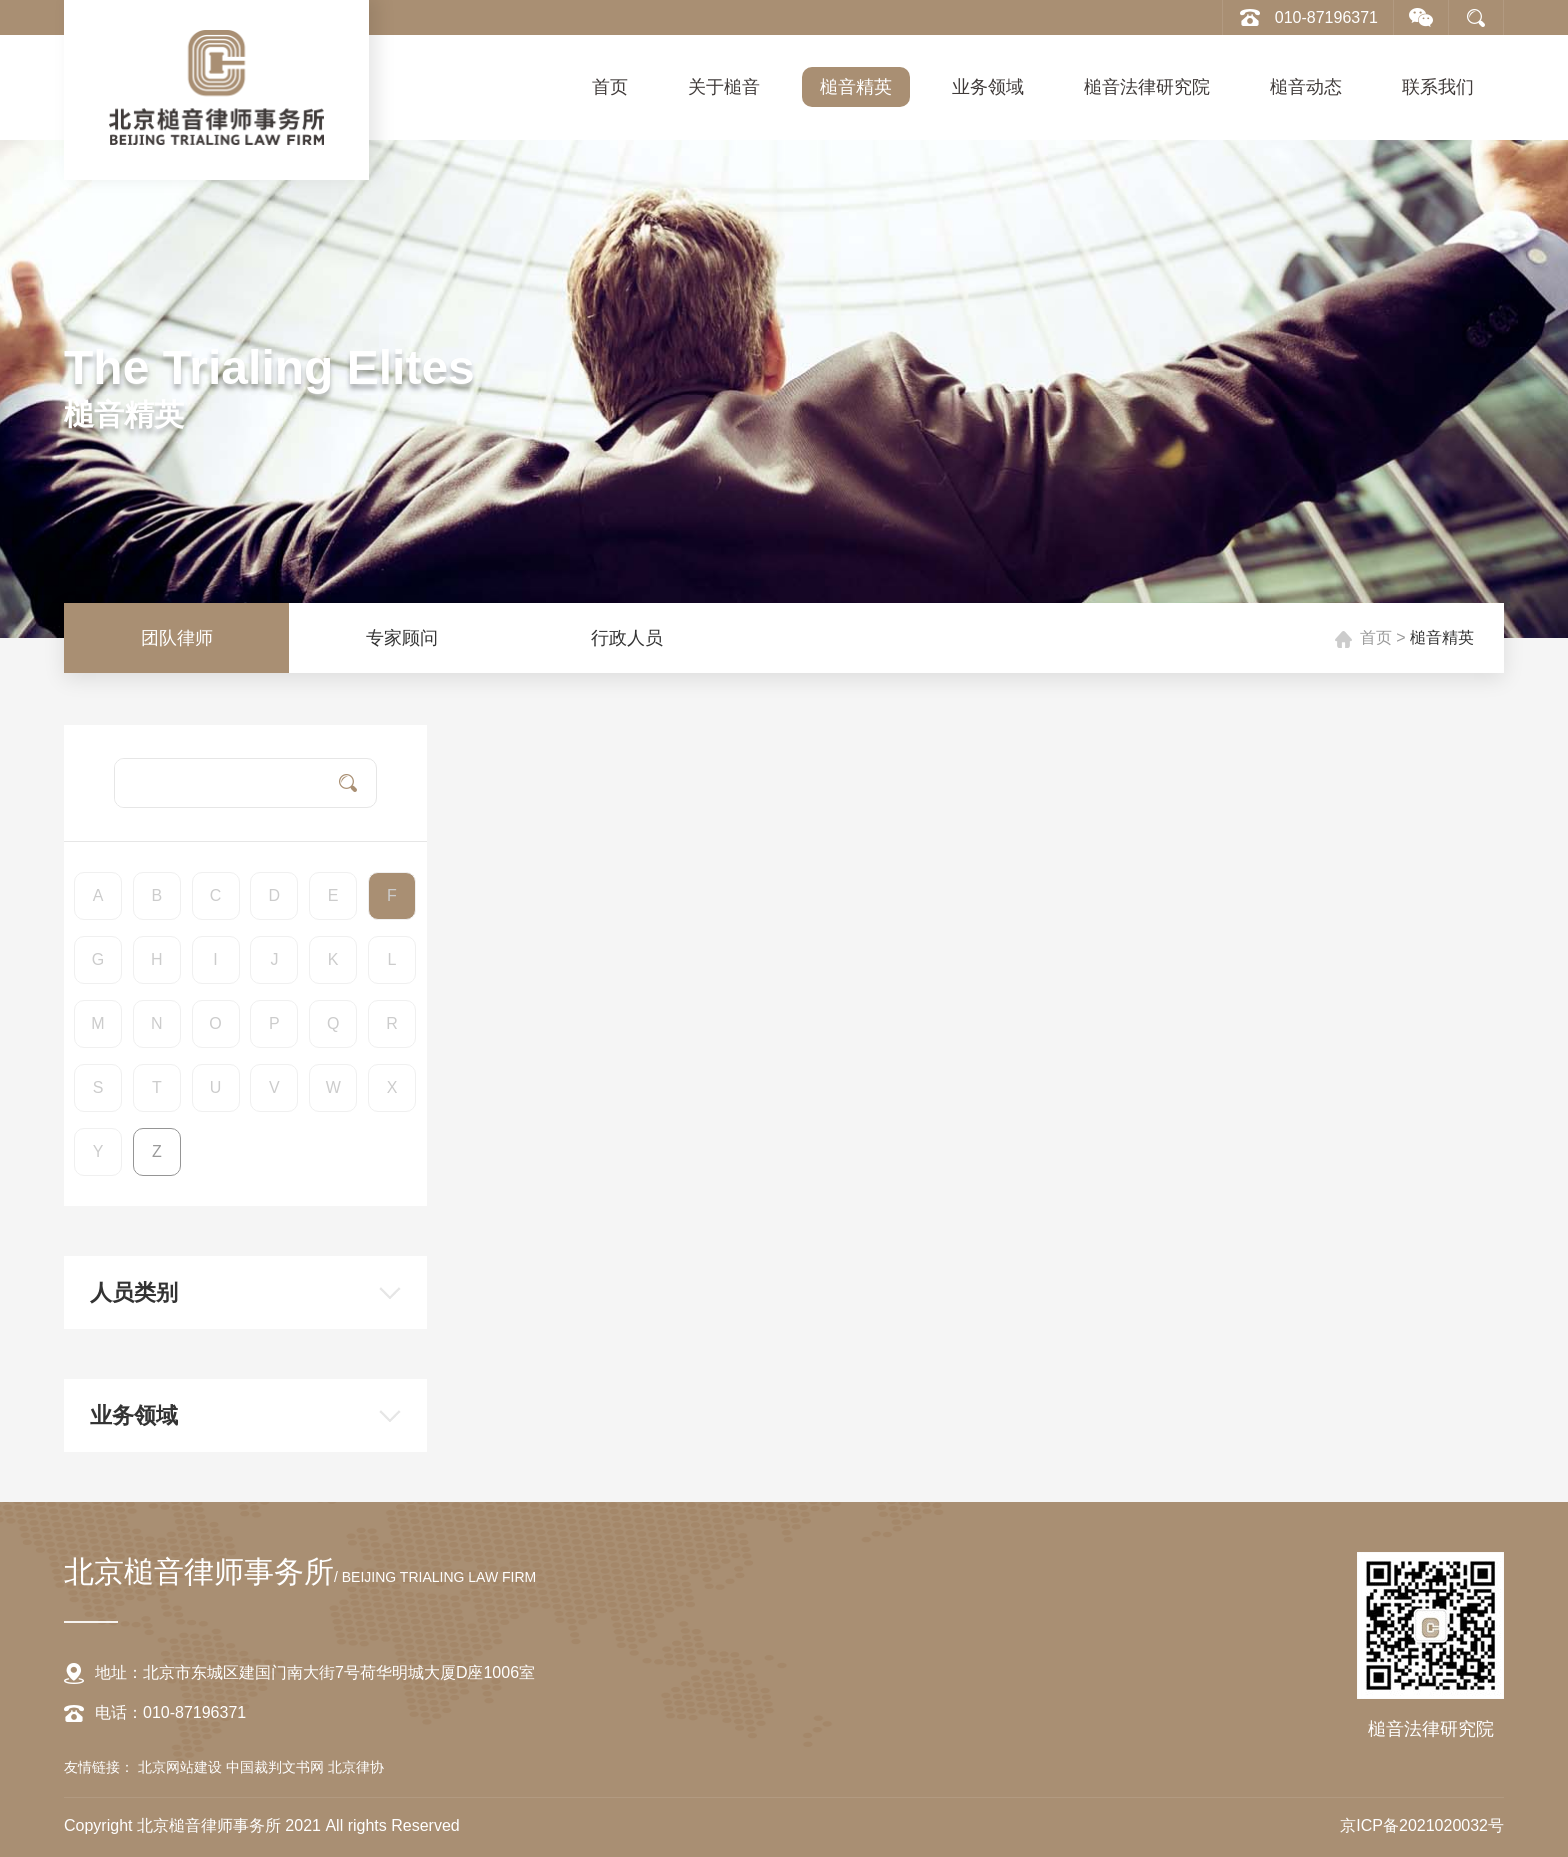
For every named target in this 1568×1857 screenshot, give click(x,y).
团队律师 (177, 638)
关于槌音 (724, 87)
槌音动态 (1306, 87)
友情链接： (99, 1767)
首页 (610, 87)
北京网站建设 (182, 1767)
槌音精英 (856, 87)
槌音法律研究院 (1147, 87)
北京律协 (356, 1767)
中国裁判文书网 (277, 1767)
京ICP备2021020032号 (1422, 1825)
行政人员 (627, 638)
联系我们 (1438, 87)
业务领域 (988, 87)
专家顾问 (402, 638)
